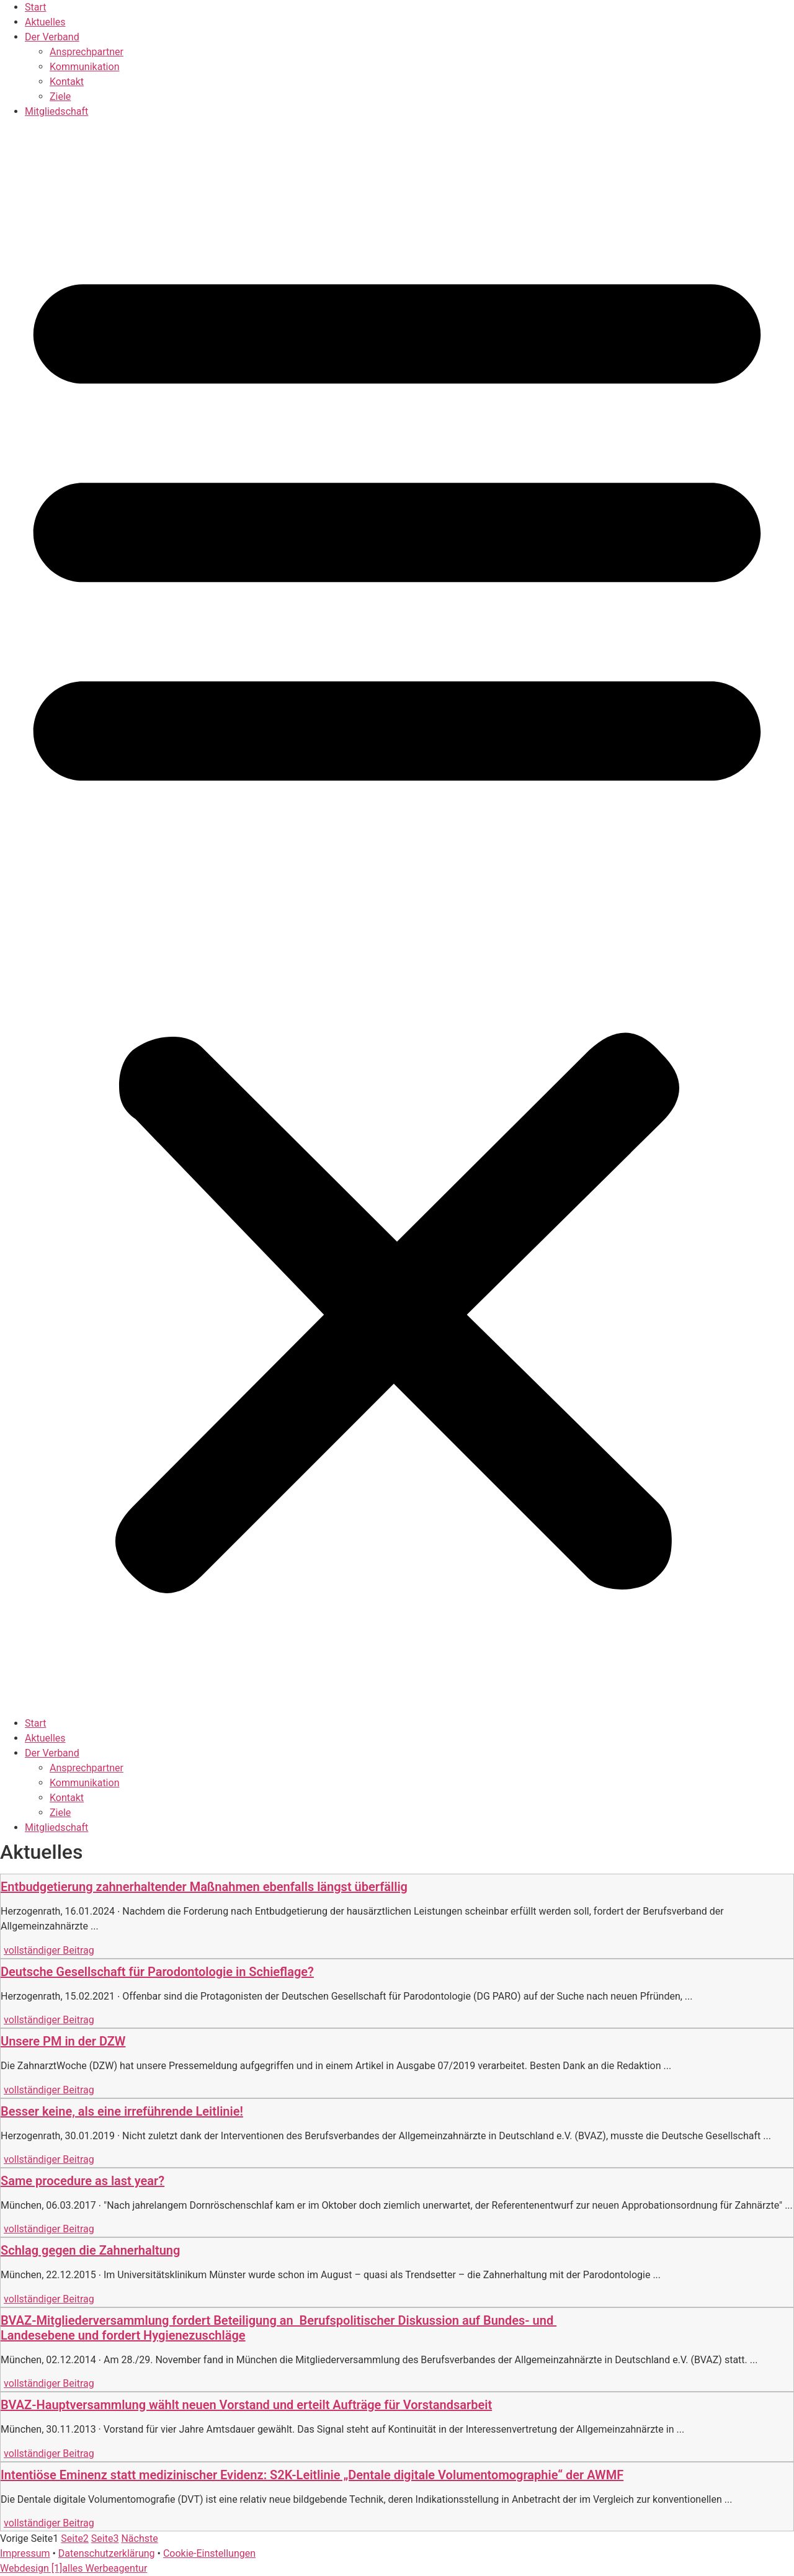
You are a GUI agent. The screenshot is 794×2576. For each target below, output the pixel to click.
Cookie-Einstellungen (209, 2553)
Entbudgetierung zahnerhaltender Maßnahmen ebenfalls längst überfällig (204, 1886)
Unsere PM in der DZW (63, 2041)
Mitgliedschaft (56, 111)
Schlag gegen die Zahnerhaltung (90, 2250)
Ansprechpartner (86, 52)
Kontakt (67, 81)
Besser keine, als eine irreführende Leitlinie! (122, 2111)
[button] (397, 917)
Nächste (139, 2538)
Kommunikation (84, 67)
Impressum (25, 2553)
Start (35, 7)
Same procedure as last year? (82, 2180)
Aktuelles (45, 22)
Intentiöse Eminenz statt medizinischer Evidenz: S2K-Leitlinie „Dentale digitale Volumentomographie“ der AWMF (312, 2474)
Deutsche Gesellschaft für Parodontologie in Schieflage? (157, 1971)
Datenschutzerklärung (106, 2553)
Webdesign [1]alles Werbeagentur (73, 2568)
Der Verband (52, 37)
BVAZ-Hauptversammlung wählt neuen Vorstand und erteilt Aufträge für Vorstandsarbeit (246, 2404)
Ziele (60, 96)
